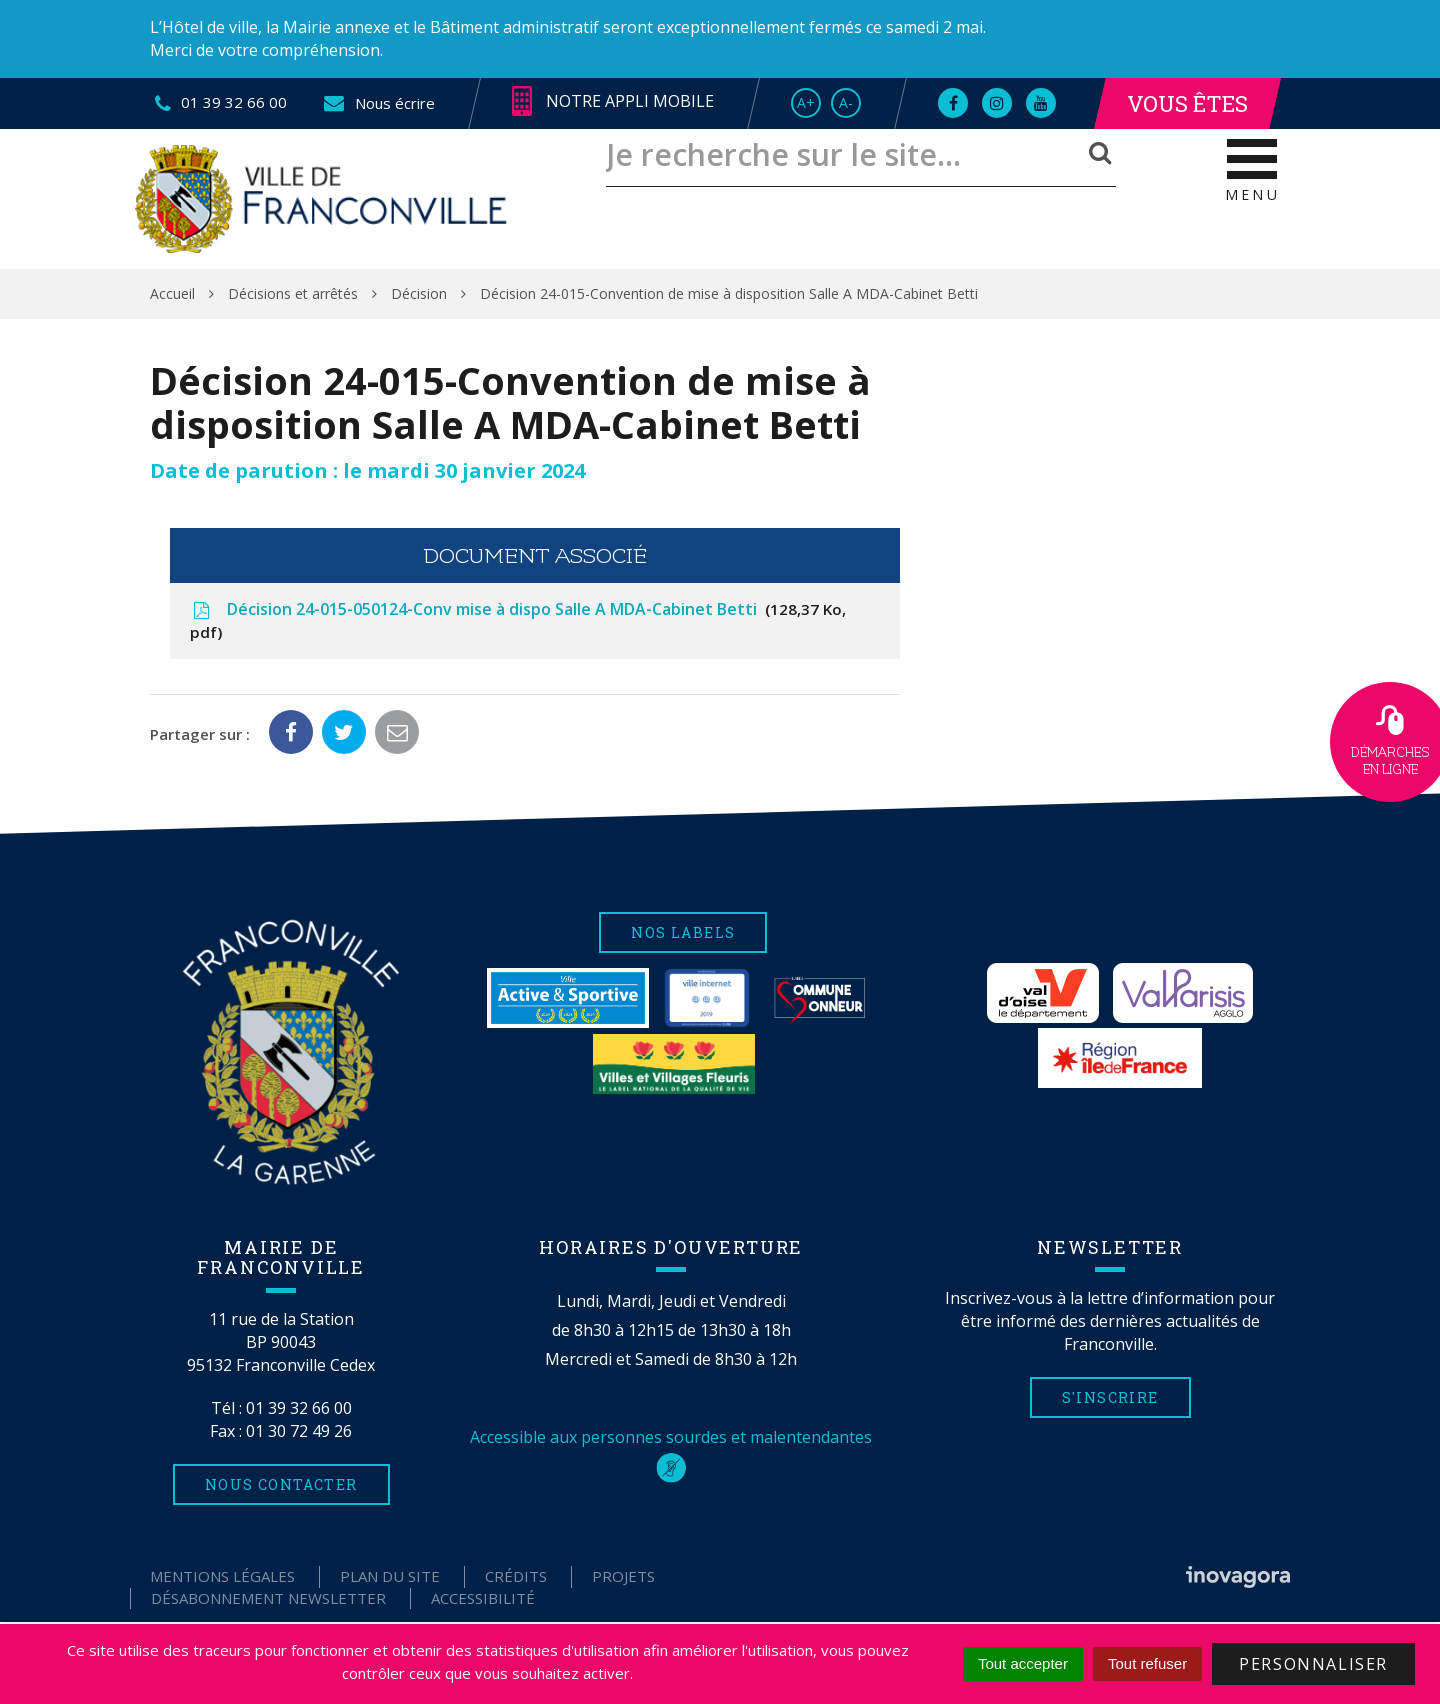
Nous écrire (378, 103)
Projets (623, 1576)
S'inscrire (1110, 1397)
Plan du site (390, 1576)
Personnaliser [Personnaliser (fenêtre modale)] (1313, 1664)
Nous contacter (281, 1484)
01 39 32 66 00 (299, 1408)
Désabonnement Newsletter (268, 1598)
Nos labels (683, 932)
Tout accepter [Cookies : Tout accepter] (1023, 1663)
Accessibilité (483, 1598)
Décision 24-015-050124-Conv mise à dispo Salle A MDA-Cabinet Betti (518, 620)
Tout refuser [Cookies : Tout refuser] (1147, 1663)
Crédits (516, 1576)
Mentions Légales (222, 1576)
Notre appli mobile (613, 102)
